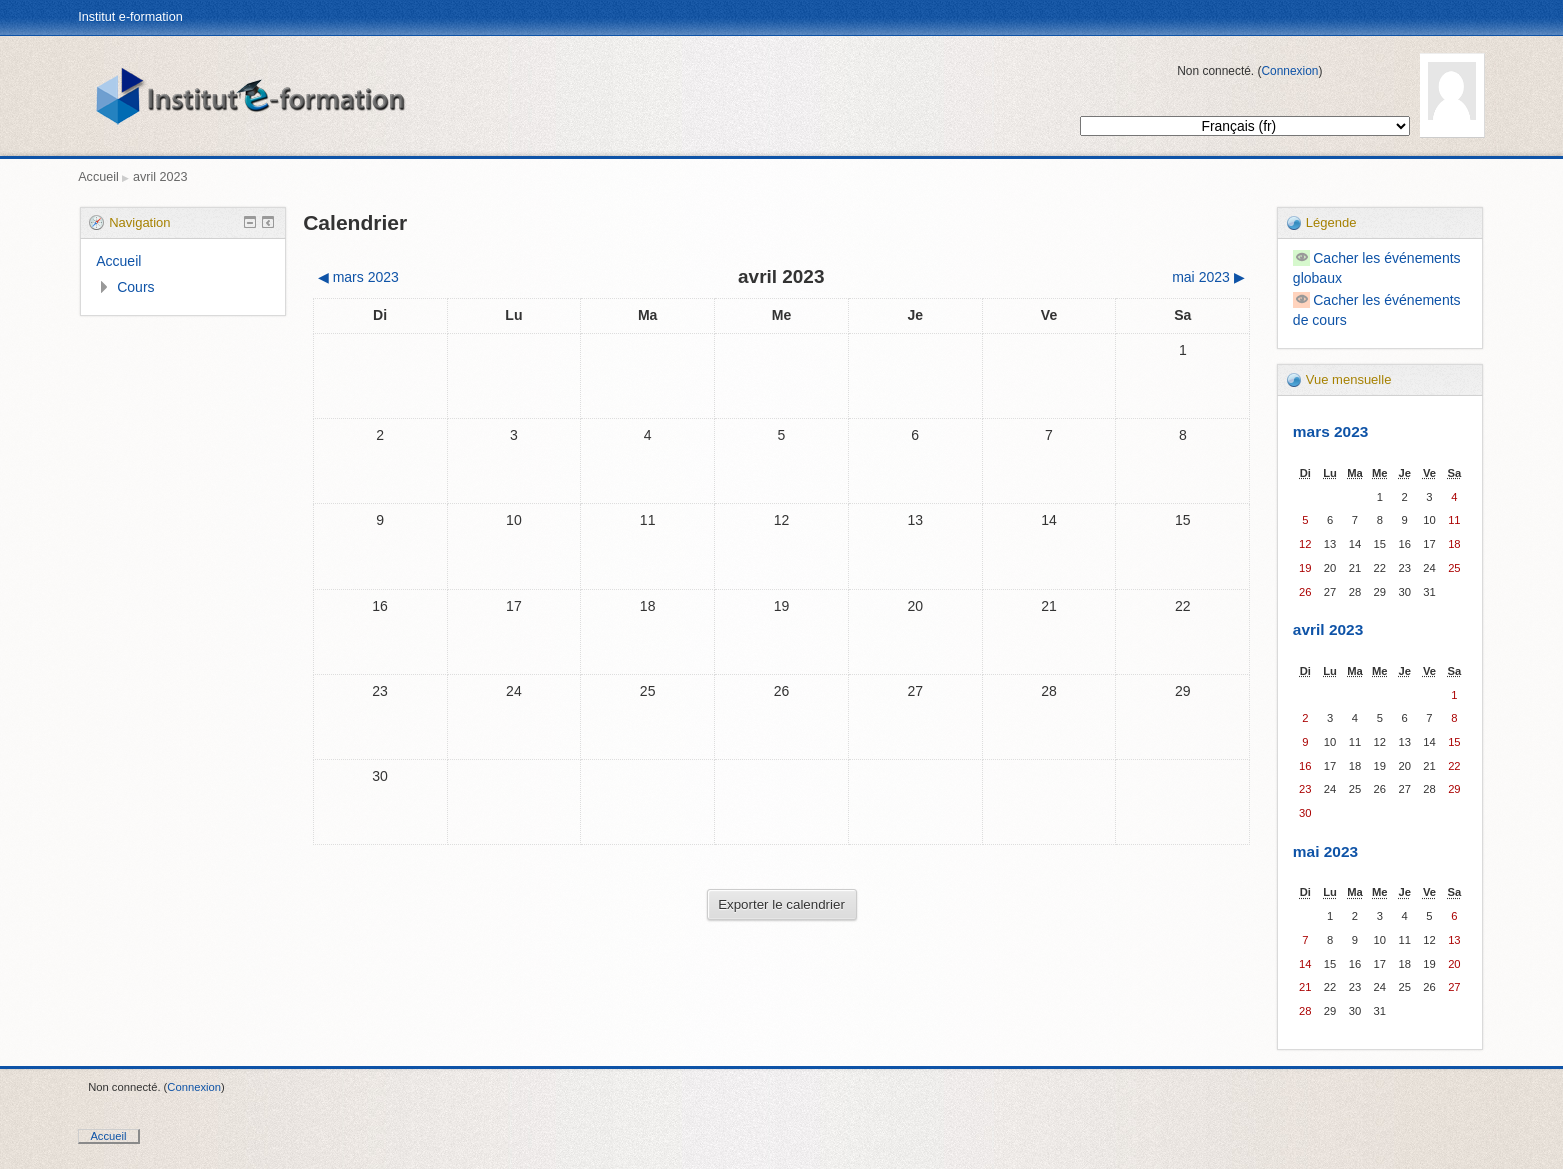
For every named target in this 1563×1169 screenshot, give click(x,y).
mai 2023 (1325, 851)
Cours (135, 287)
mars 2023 (1331, 431)
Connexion (1289, 71)
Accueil (98, 177)
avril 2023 (160, 177)
